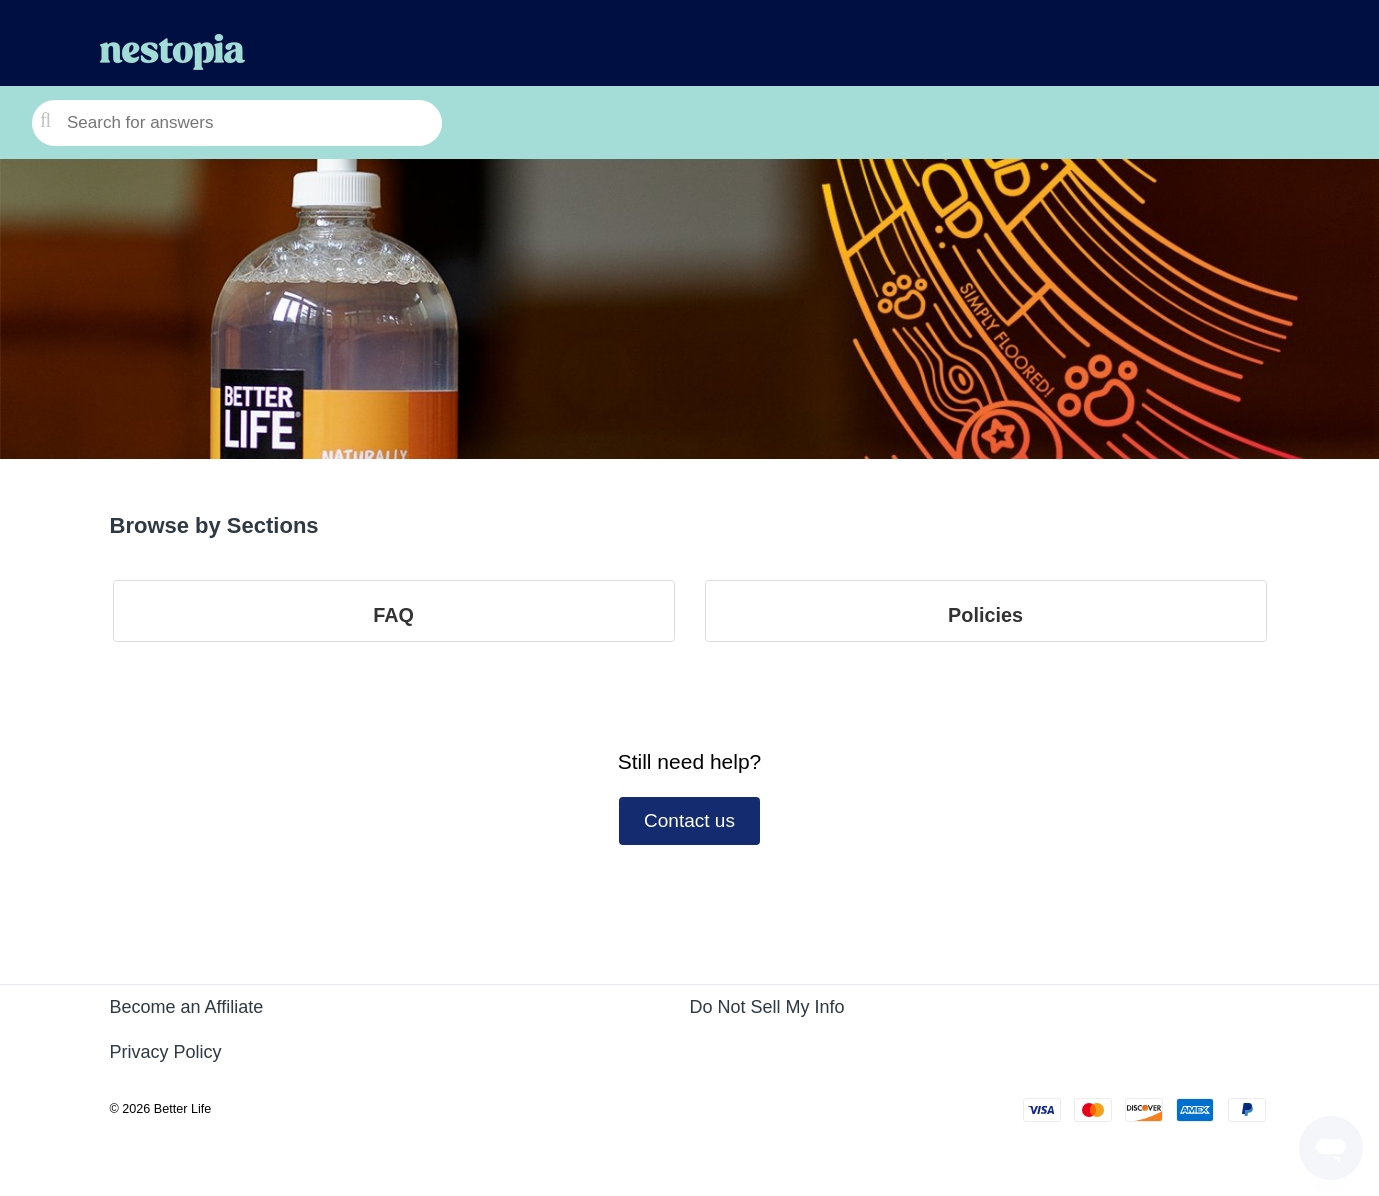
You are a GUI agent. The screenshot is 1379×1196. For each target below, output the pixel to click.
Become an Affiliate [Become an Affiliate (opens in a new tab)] (187, 1007)
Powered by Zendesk (1293, 1181)
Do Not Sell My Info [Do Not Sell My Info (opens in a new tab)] (767, 1007)
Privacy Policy (166, 1052)
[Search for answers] (237, 123)
